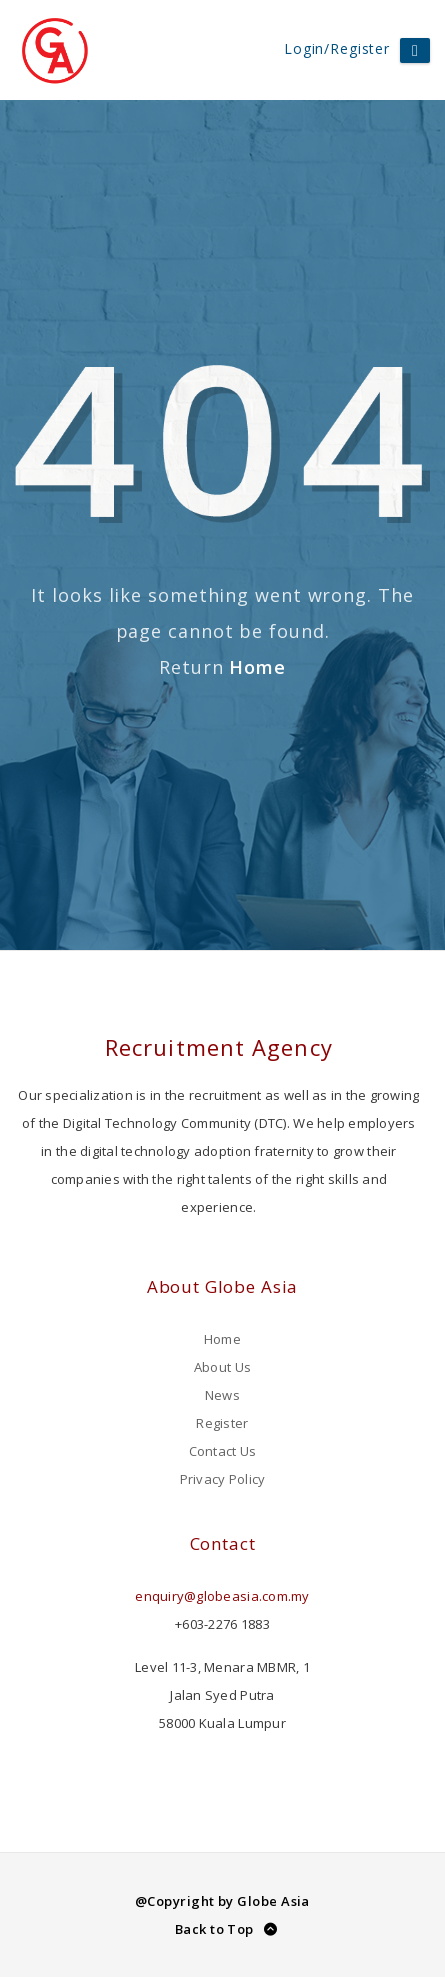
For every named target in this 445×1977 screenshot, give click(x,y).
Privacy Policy (223, 1479)
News (222, 1395)
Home (257, 667)
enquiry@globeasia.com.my (222, 1596)
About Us (222, 1367)
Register (222, 1423)
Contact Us (223, 1451)
